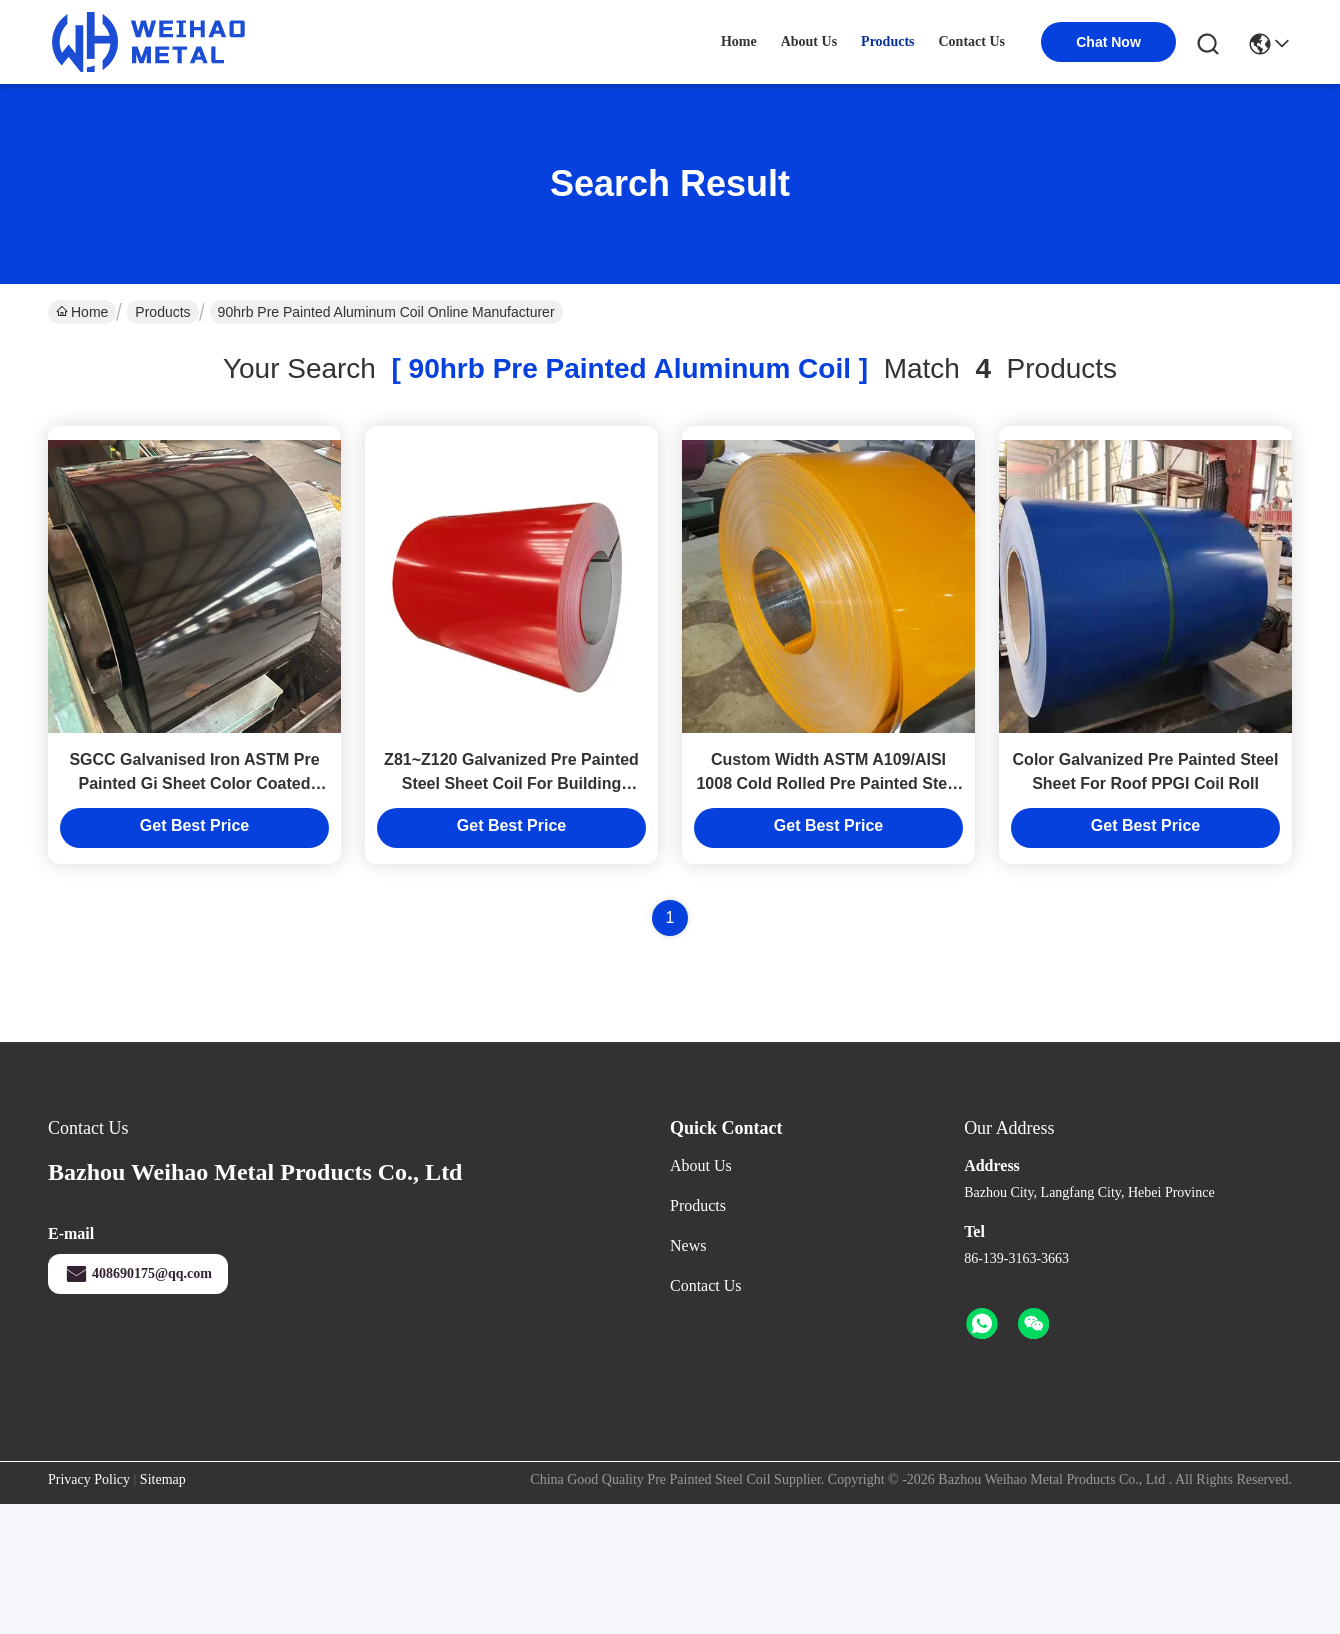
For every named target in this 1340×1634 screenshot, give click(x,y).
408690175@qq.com (138, 1274)
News (688, 1245)
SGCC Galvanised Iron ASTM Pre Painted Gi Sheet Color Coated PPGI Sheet (194, 783)
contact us (972, 41)
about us (809, 41)
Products (162, 312)
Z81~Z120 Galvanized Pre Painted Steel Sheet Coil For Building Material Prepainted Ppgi (511, 783)
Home (739, 41)
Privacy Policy (89, 1479)
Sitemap (163, 1479)
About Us (701, 1165)
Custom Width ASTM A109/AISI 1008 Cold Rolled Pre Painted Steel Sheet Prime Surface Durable (828, 783)
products (887, 41)
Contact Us (706, 1285)
